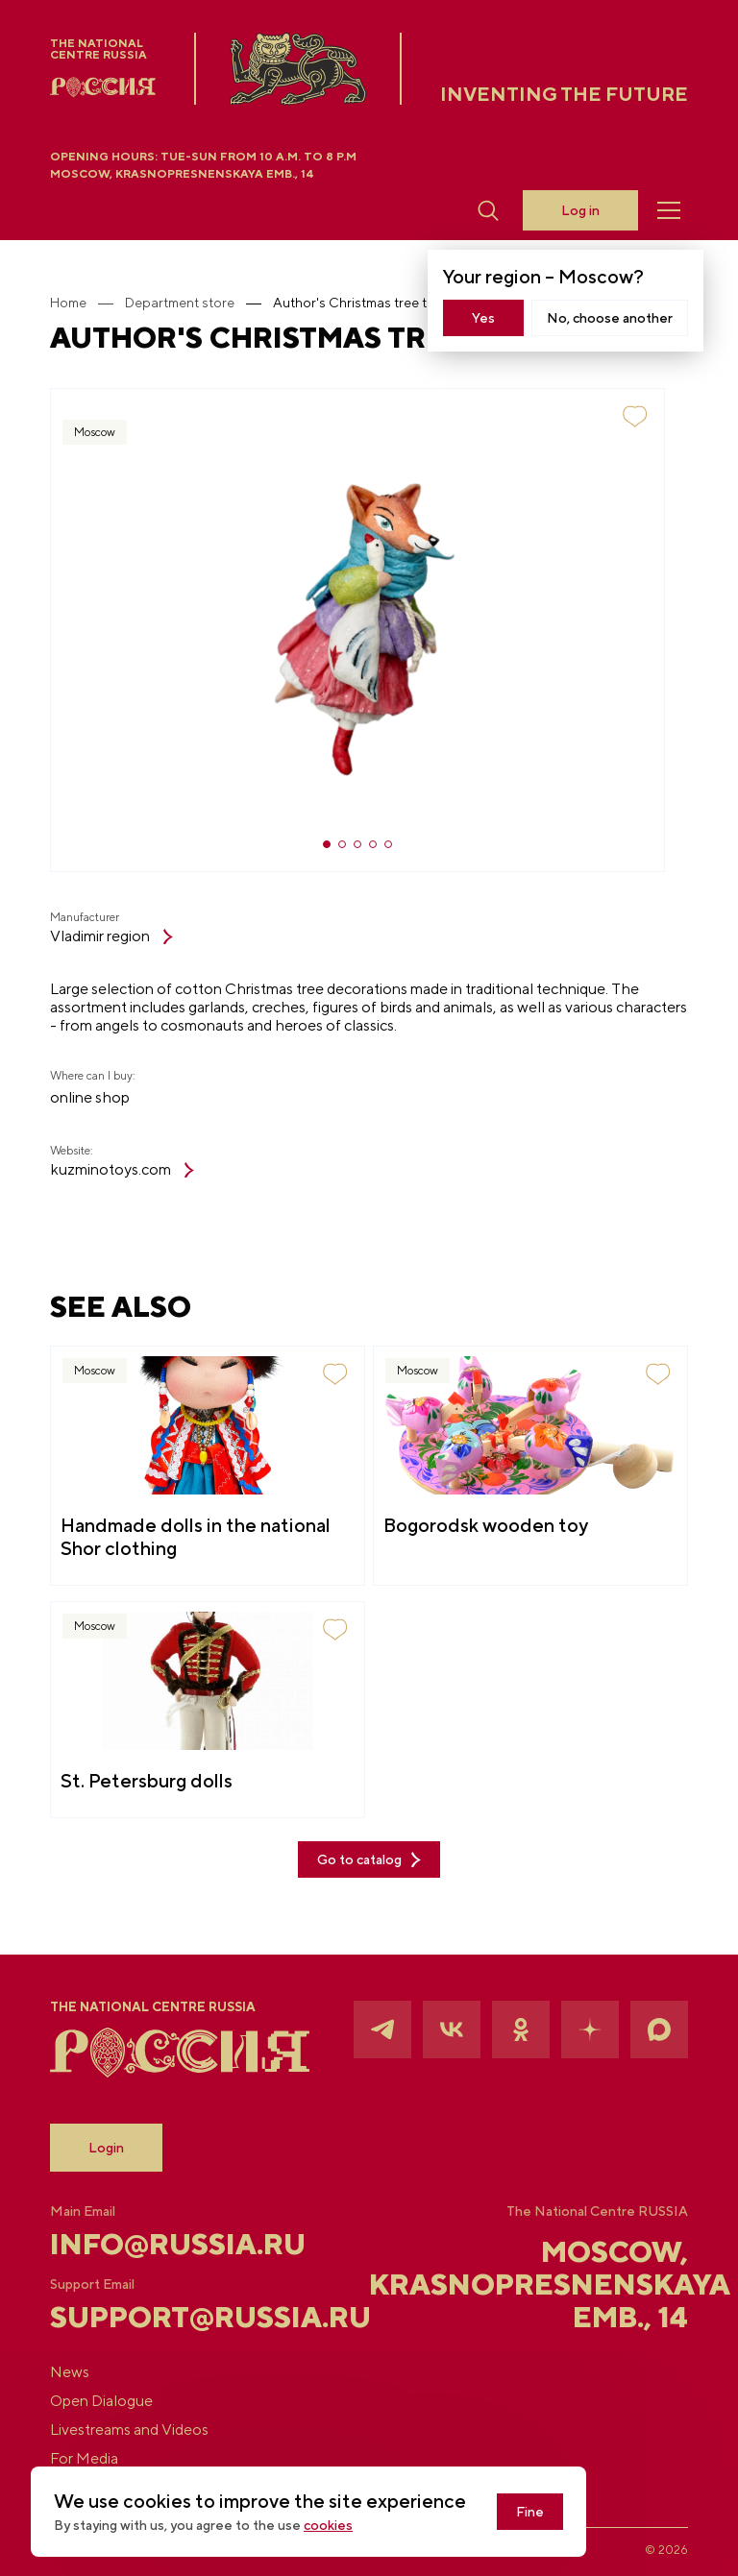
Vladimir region (111, 936)
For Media (84, 2458)
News (69, 2372)
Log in (580, 210)
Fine (530, 2511)
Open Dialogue (101, 2401)
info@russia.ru (156, 2243)
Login (106, 2147)
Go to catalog (369, 1860)
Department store (179, 302)
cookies (328, 2525)
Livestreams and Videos (129, 2430)
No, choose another (610, 318)
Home (68, 302)
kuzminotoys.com (122, 1170)
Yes (483, 318)
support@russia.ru (156, 2316)
